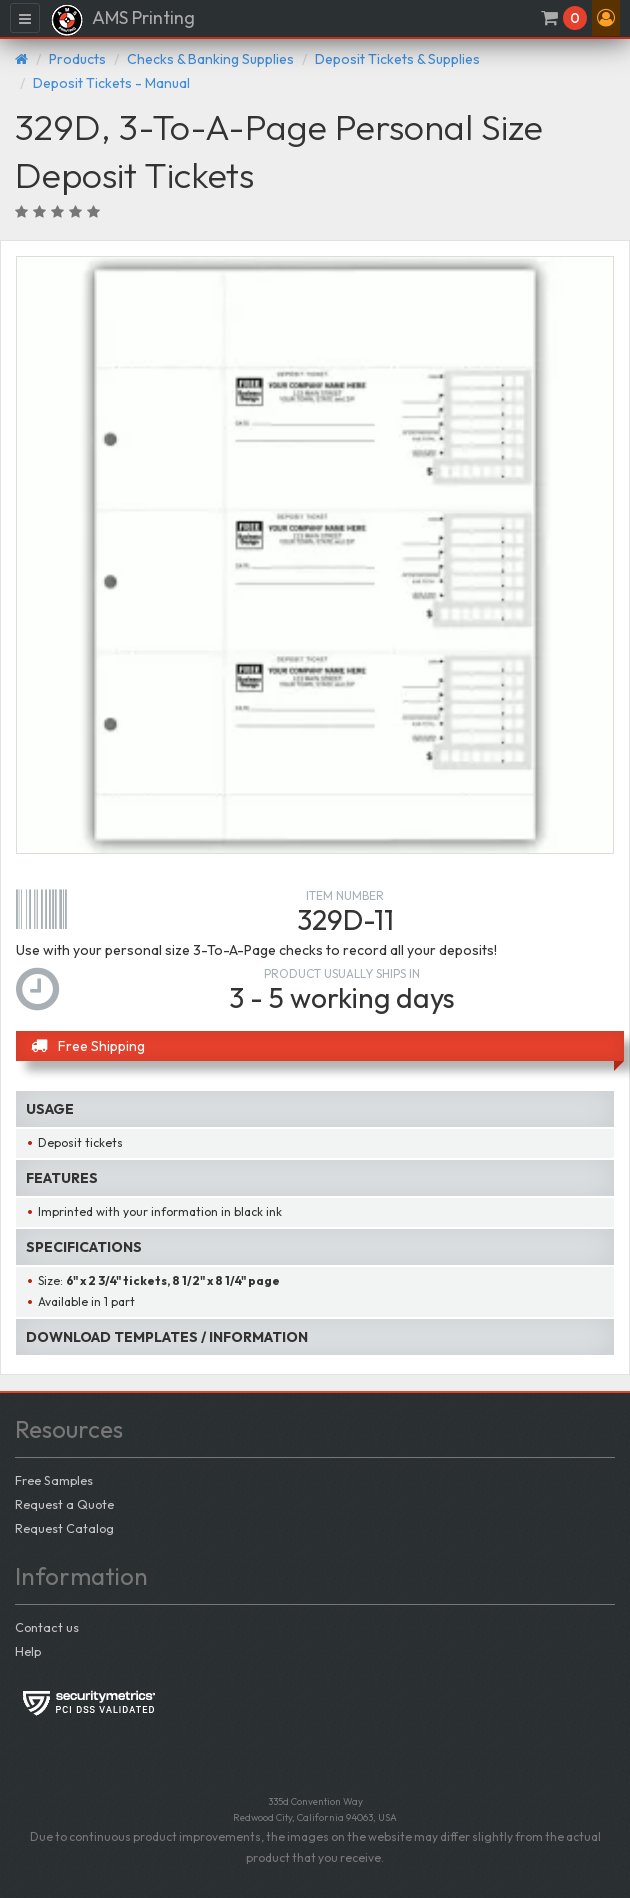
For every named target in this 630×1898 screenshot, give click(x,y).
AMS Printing (122, 20)
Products (77, 59)
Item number (345, 895)
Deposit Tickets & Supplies (397, 59)
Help (28, 1651)
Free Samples (54, 1480)
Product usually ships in (342, 973)
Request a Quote (64, 1504)
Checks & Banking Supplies (210, 59)
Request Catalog (64, 1528)
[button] (606, 18)
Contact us (47, 1627)
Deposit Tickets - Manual (111, 83)
